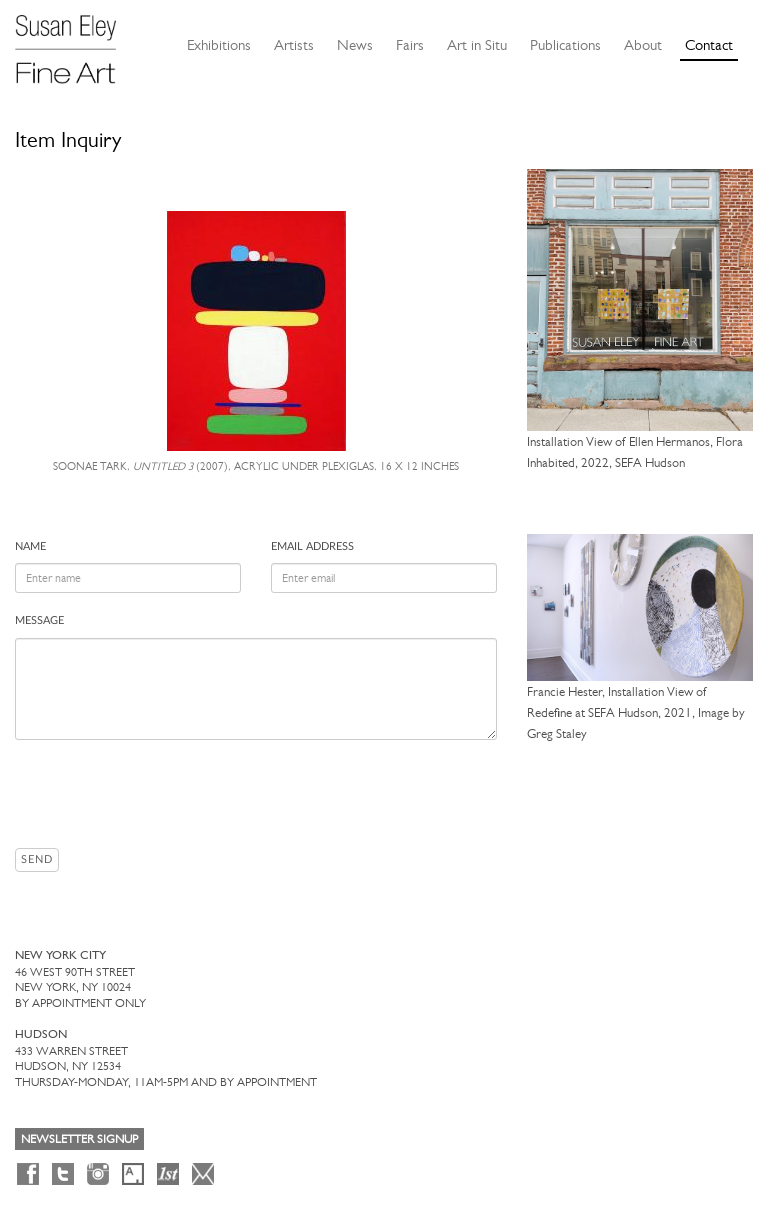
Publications (565, 45)
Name (30, 546)
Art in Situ (477, 45)
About (643, 45)
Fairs (410, 45)
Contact (709, 45)
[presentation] (167, 794)
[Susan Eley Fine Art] (75, 42)
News (355, 45)
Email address (312, 546)
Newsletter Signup (79, 1139)
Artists (294, 45)
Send (37, 859)
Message (39, 620)
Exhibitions (219, 45)
